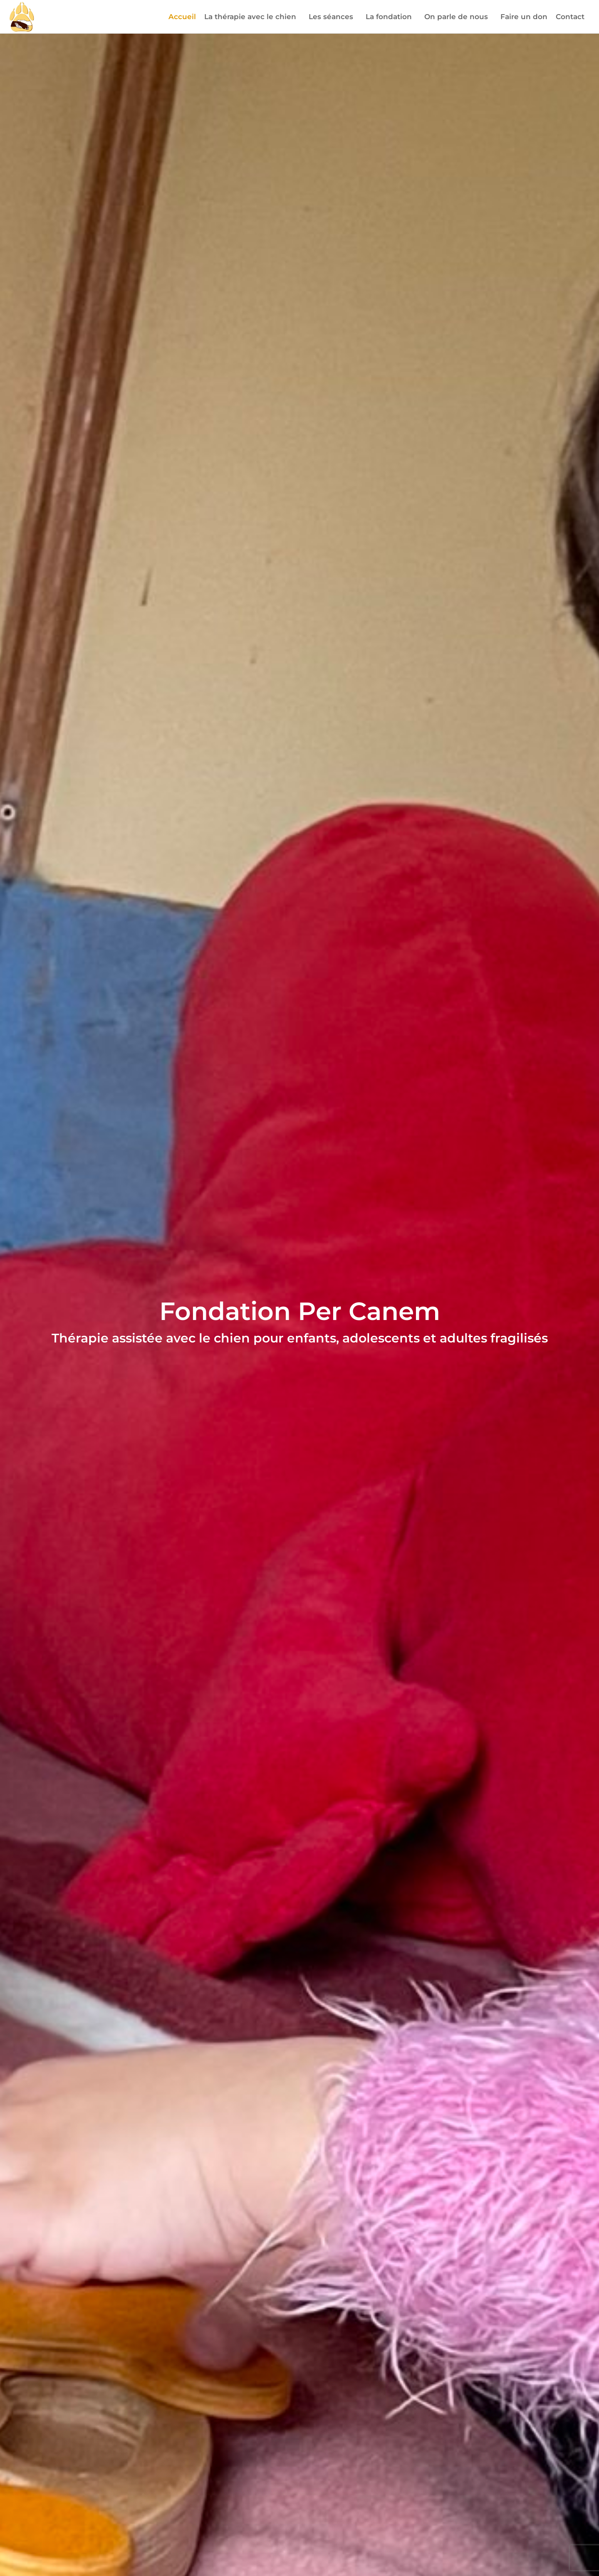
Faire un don (523, 16)
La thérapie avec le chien (252, 16)
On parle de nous (458, 16)
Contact (570, 16)
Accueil (182, 16)
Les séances (333, 16)
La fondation (391, 16)
